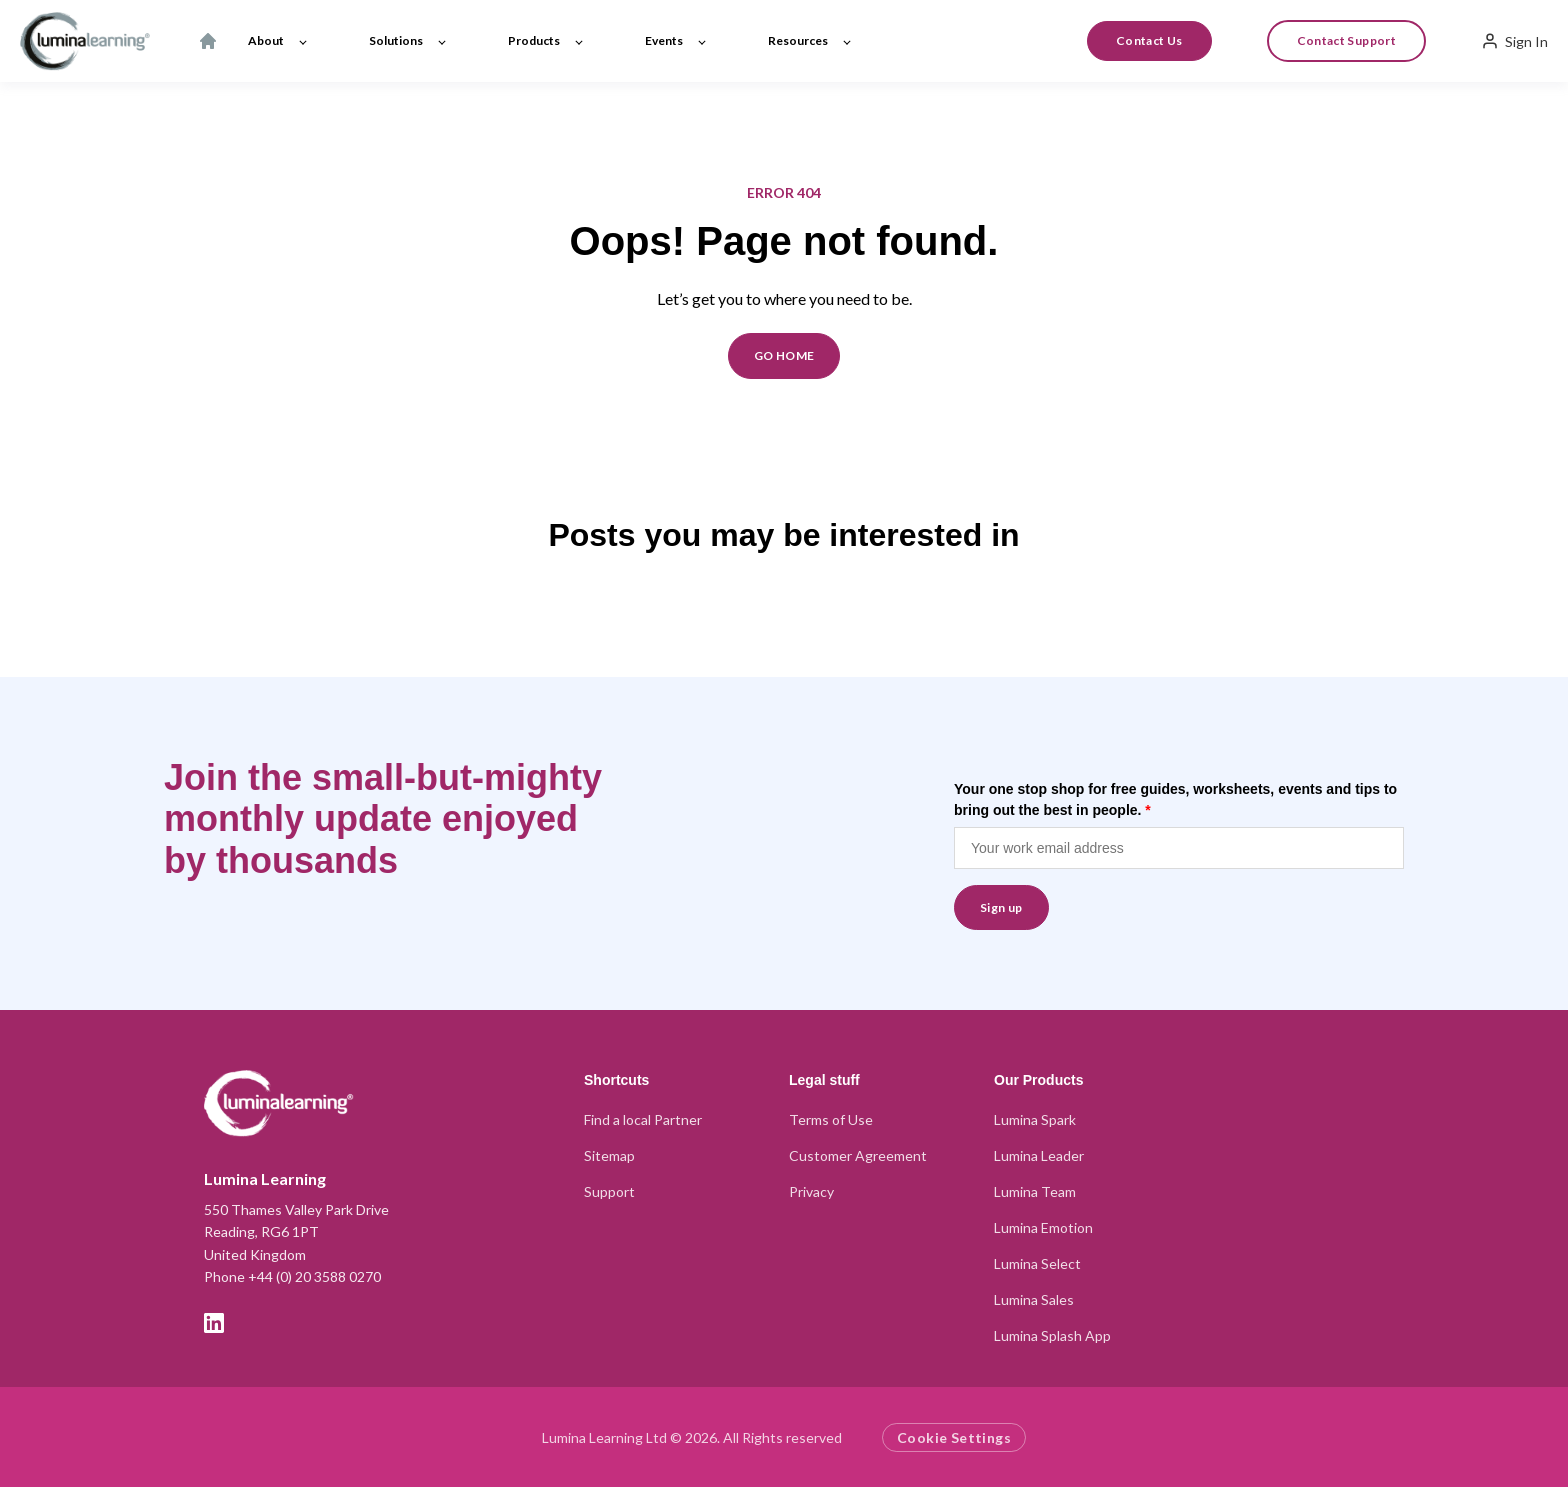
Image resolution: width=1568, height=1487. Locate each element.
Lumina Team (1035, 1191)
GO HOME (784, 355)
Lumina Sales (1034, 1299)
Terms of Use (831, 1119)
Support (609, 1191)
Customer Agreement (858, 1155)
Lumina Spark (1035, 1119)
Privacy (811, 1191)
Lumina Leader (1039, 1155)
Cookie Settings (954, 1437)
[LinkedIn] (214, 1323)
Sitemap (609, 1155)
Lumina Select (1037, 1263)
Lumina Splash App (1052, 1335)
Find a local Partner (643, 1119)
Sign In (1514, 41)
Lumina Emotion (1043, 1227)
